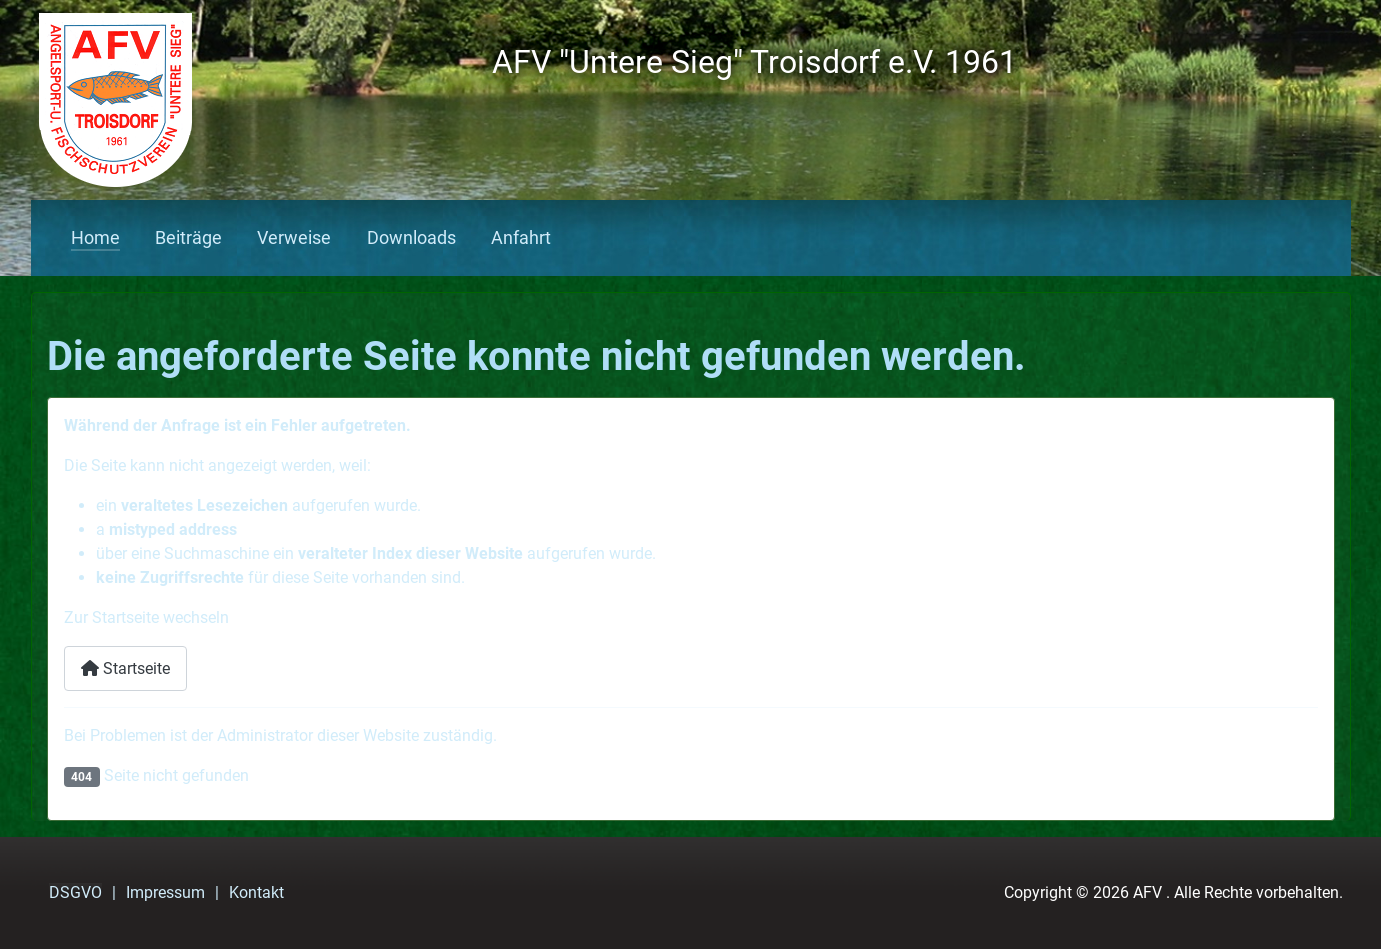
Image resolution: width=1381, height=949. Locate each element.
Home (95, 238)
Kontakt (256, 892)
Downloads (411, 238)
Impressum (165, 892)
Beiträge (188, 238)
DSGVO (75, 892)
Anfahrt (521, 238)
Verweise (294, 238)
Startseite (125, 668)
